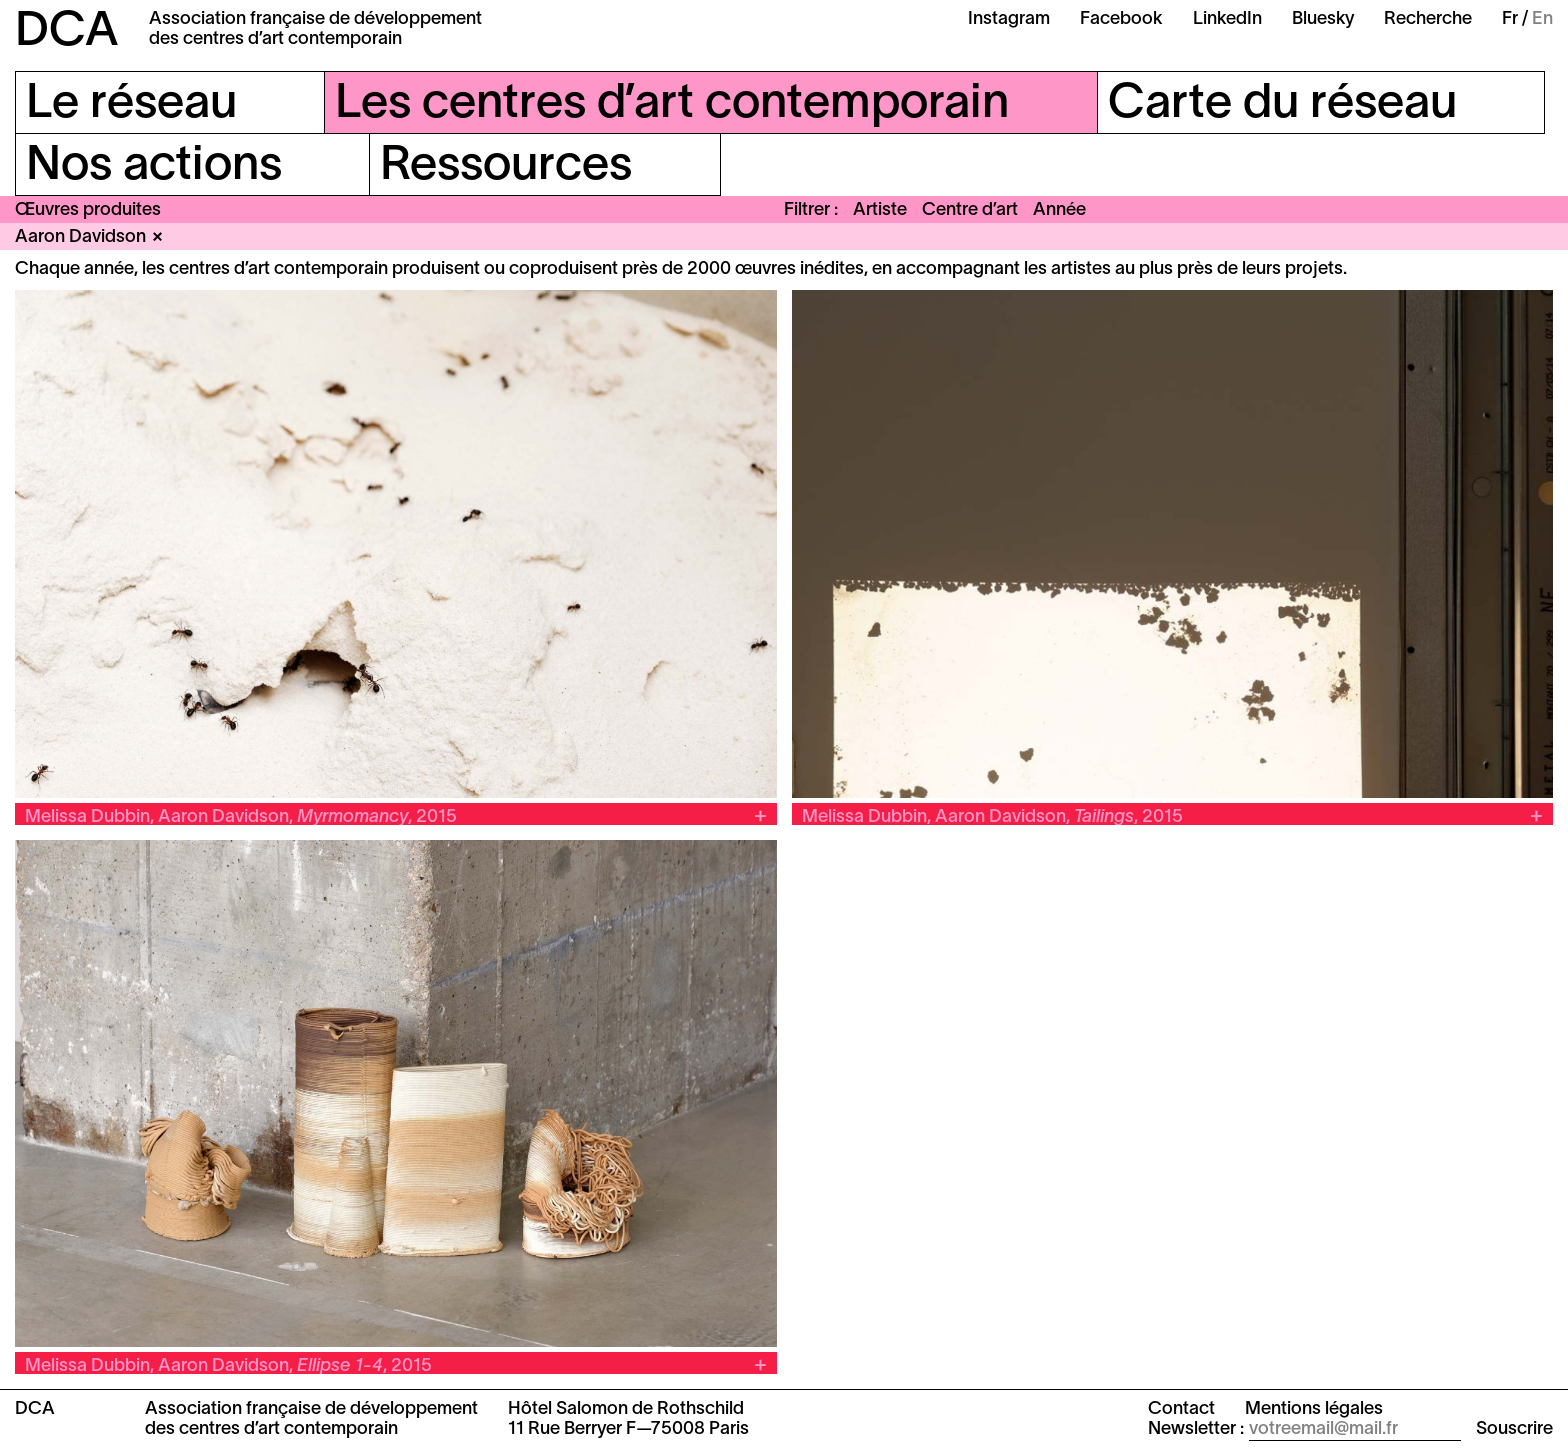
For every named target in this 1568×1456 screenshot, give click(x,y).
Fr (1510, 19)
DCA (67, 33)
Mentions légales (1314, 1409)
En (1542, 19)
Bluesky (1323, 19)
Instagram (1009, 19)
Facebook (1121, 19)
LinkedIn (1227, 19)
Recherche (1428, 19)
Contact (1181, 1409)
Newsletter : (1196, 1429)
